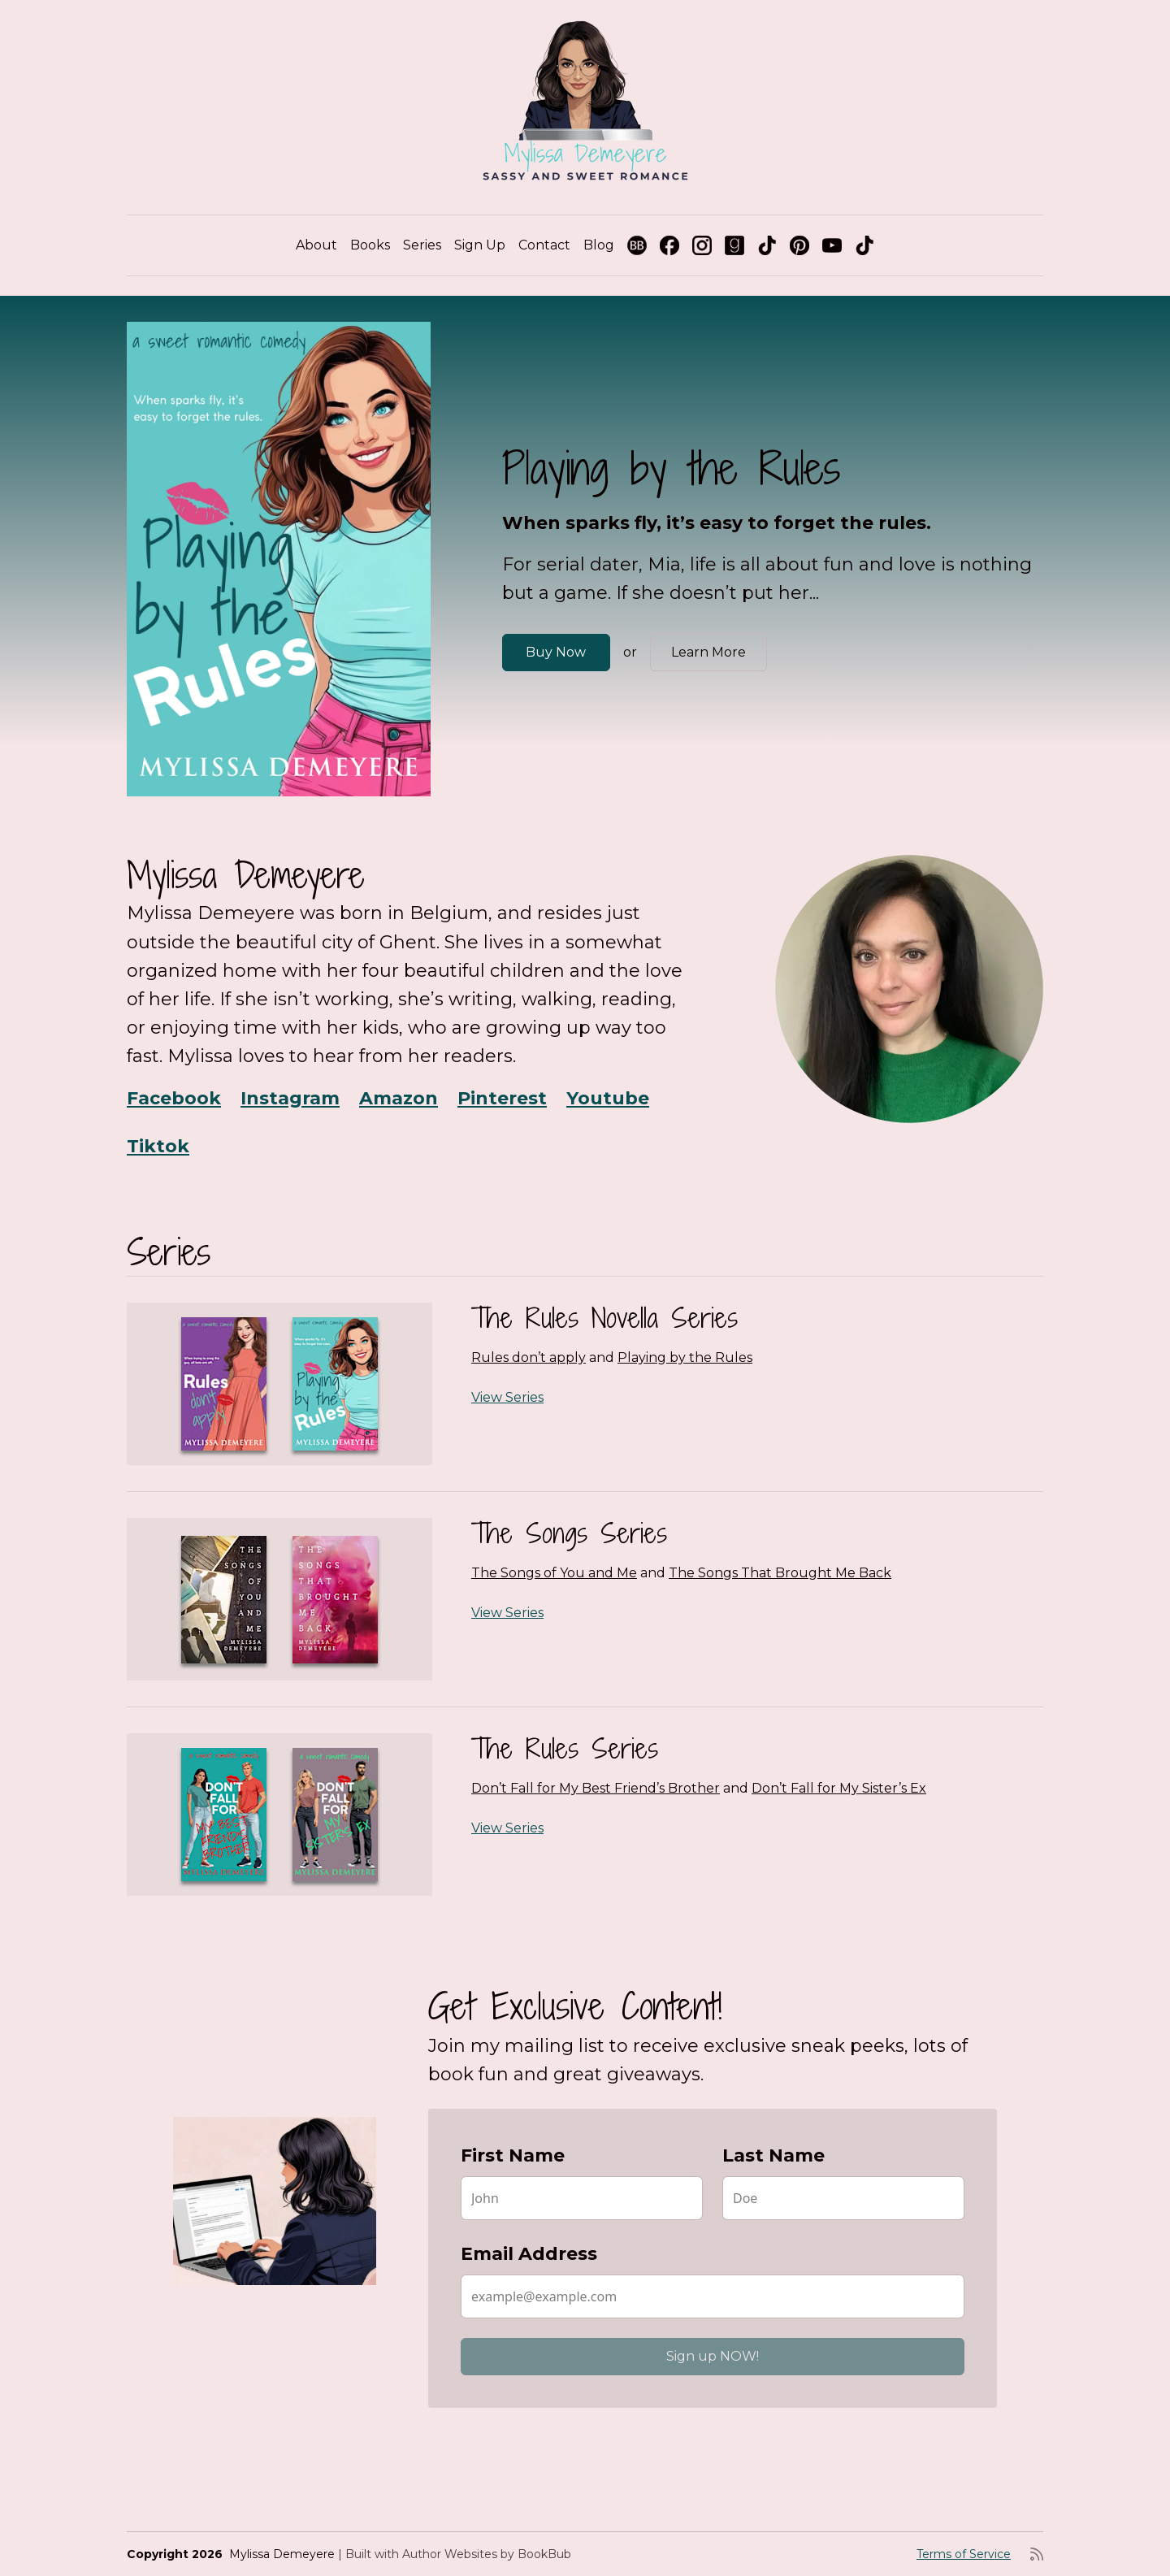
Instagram (290, 1098)
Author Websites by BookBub (486, 2554)
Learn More (708, 652)
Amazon (398, 1098)
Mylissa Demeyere (282, 2554)
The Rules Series (564, 1748)
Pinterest (502, 1098)
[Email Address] (712, 2296)
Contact (544, 245)
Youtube (607, 1098)
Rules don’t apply (528, 1357)
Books (370, 245)
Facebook (174, 1098)
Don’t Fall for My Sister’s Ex (839, 1788)
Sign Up (479, 245)
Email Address (529, 2254)
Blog (598, 245)
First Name (513, 2155)
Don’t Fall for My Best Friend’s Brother (595, 1788)
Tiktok (158, 1146)
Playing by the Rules (685, 1357)
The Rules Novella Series (604, 1318)
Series (422, 245)
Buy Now (556, 652)
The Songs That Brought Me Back (780, 1573)
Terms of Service (963, 2554)
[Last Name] (843, 2198)
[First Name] (582, 2198)
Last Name (773, 2155)
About (316, 245)
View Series (507, 1397)
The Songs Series (569, 1533)
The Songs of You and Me (554, 1573)
